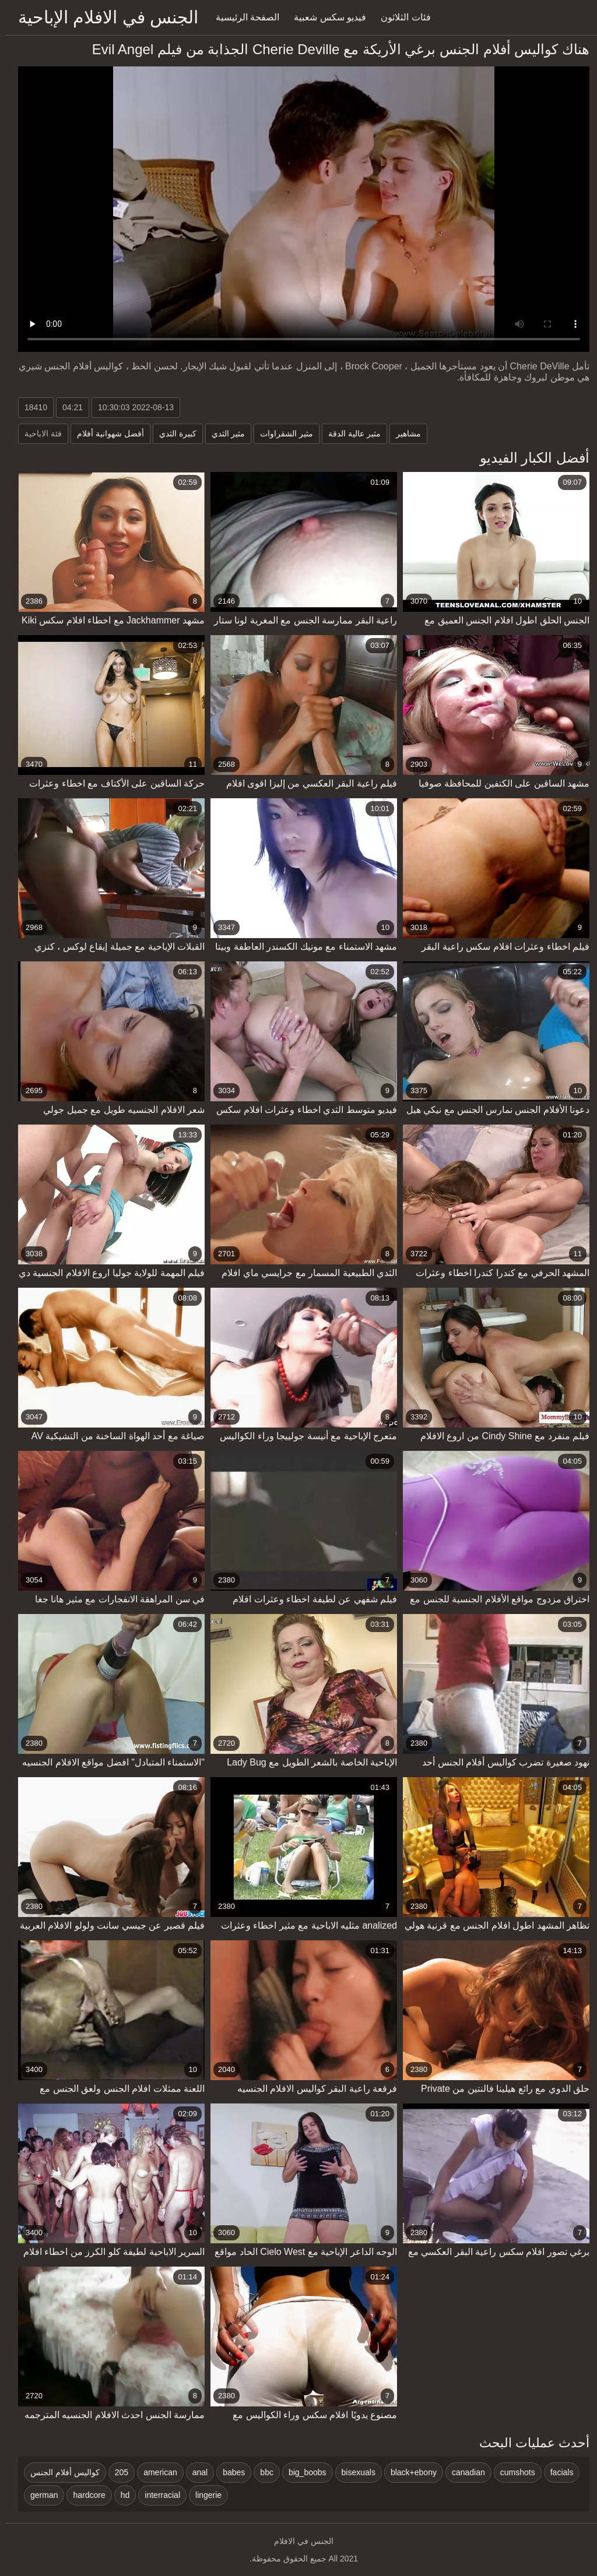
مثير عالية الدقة (349, 433)
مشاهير (403, 433)
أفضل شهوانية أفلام (105, 433)
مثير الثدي (223, 433)
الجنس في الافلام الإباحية (103, 17)
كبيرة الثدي (172, 433)
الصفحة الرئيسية (242, 17)
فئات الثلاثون (400, 17)
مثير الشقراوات (281, 433)
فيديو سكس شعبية (325, 17)
